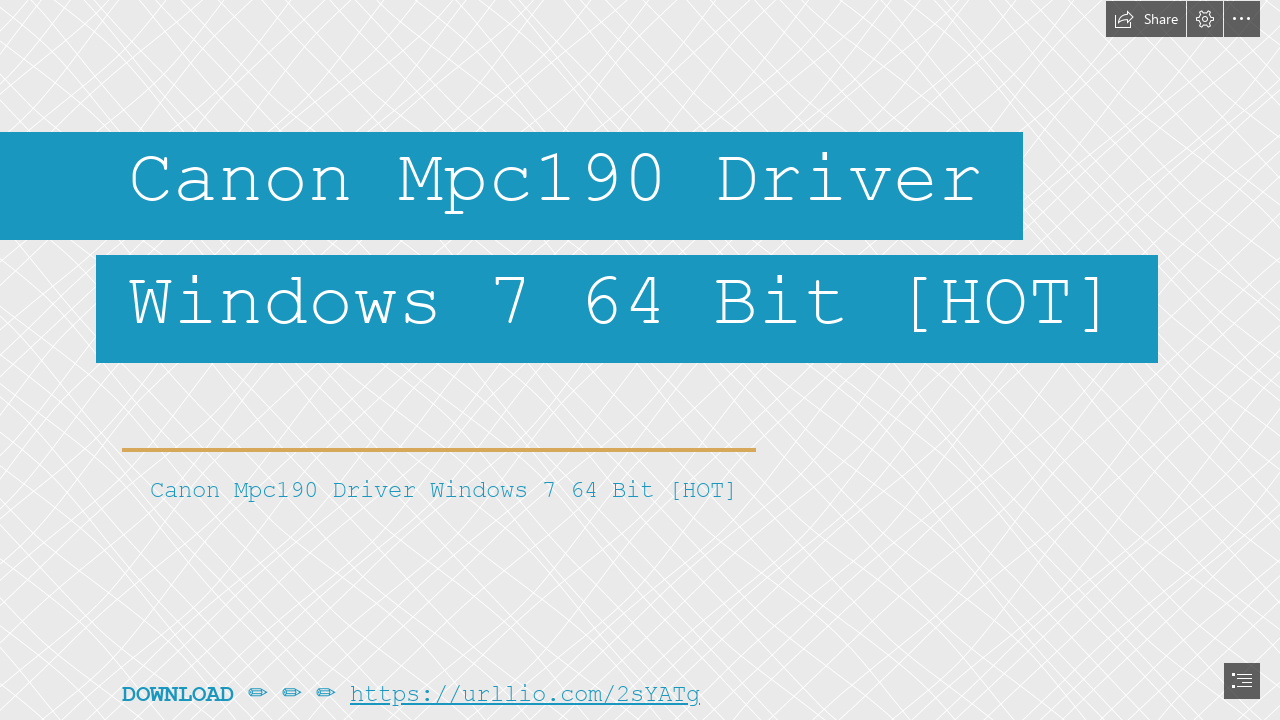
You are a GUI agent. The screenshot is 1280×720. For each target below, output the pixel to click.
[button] (1146, 19)
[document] (640, 360)
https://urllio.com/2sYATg (525, 694)
